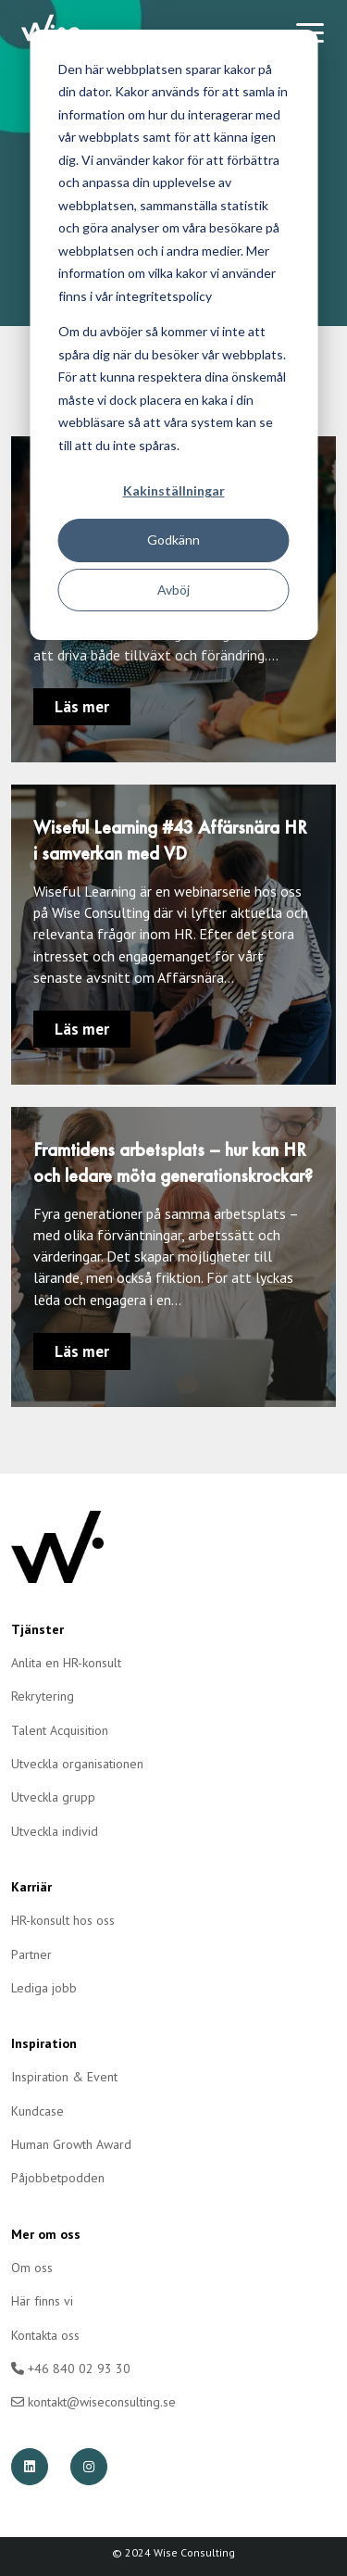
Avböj (173, 589)
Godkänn (173, 539)
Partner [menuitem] (31, 1954)
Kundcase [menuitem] (37, 2111)
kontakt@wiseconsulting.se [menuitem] (93, 2402)
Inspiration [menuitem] (44, 2043)
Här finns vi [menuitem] (42, 2301)
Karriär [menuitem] (31, 1887)
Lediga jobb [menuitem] (44, 1987)
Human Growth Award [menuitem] (71, 2144)
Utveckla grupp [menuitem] (53, 1797)
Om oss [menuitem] (32, 2267)
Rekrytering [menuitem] (42, 1696)
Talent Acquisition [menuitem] (59, 1730)
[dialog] (173, 335)
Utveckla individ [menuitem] (54, 1831)
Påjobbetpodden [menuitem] (58, 2177)
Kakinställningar (174, 490)
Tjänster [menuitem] (37, 1629)
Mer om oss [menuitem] (46, 2234)
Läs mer (82, 707)
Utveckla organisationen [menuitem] (77, 1763)
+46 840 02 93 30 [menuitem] (70, 2368)
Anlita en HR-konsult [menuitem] (66, 1662)
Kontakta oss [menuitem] (45, 2335)
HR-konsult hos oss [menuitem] (63, 1920)
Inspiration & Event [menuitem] (64, 2076)
